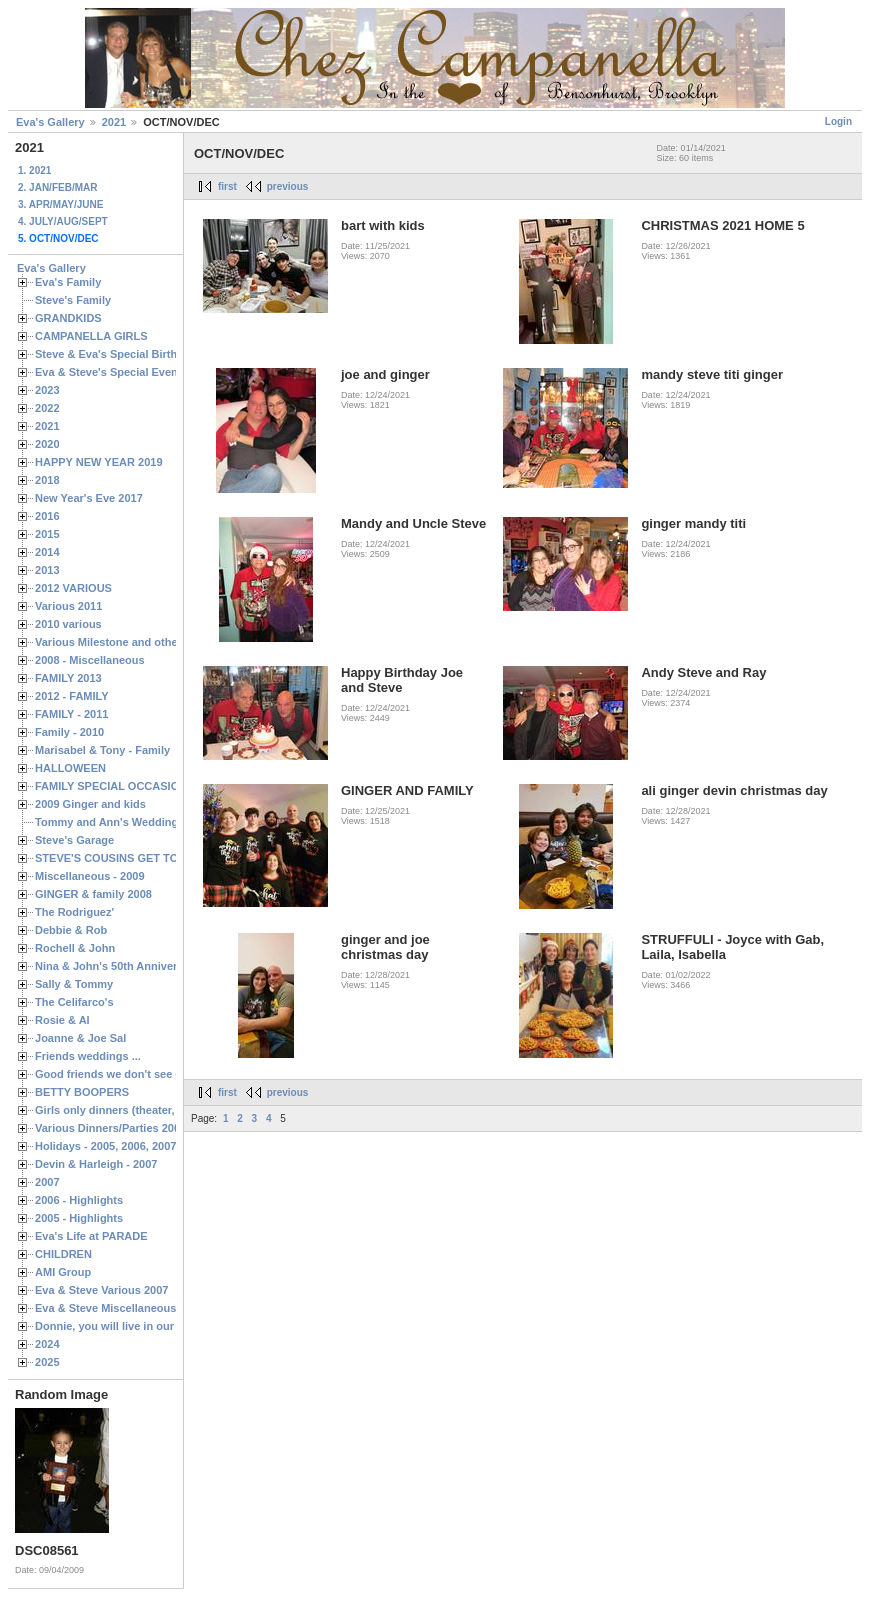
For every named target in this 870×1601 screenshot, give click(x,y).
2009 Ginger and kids (90, 804)
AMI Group (63, 1272)
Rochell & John (75, 948)
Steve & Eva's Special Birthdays (118, 354)
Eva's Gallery (50, 122)
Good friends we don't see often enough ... (146, 1074)
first (227, 186)
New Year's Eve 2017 (89, 498)
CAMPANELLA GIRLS (91, 336)
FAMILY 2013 (68, 678)
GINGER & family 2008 (93, 894)
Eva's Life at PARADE (91, 1236)
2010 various (68, 624)
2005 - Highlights (79, 1218)
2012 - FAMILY (72, 696)
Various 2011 (68, 606)
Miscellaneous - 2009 (90, 876)
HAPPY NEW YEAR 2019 (99, 462)
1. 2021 (34, 170)
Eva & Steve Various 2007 (102, 1290)
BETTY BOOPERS (82, 1092)
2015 (47, 534)
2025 (47, 1362)
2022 (47, 408)
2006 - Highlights (79, 1200)
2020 (47, 444)
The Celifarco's (74, 1002)
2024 (47, 1344)
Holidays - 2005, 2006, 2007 (105, 1146)
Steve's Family (73, 300)
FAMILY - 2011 (71, 714)
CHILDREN (63, 1254)
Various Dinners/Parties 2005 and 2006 (135, 1128)
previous (288, 186)
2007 (47, 1182)
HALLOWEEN (70, 768)
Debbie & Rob (71, 930)
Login (838, 121)
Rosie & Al (62, 1020)
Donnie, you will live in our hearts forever (142, 1326)
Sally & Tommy (74, 984)
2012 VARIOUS (73, 588)
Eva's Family (68, 282)
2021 (114, 122)
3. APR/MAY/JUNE (60, 204)
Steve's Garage (74, 840)
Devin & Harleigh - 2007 (96, 1164)
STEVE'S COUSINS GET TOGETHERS (133, 858)
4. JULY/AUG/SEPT (63, 221)
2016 (47, 516)
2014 (47, 552)
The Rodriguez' (74, 912)
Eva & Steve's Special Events (111, 372)
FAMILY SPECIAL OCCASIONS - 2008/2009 (145, 786)
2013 (47, 570)
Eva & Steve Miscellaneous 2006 (119, 1308)
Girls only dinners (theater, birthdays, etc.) (145, 1110)
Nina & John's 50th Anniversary (117, 966)
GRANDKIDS (68, 318)
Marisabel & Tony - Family (102, 750)
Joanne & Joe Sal (80, 1038)
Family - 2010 (69, 732)
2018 (47, 480)
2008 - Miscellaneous (90, 660)
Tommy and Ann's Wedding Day (118, 822)
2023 (47, 390)
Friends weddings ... (88, 1056)
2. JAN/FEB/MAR (57, 187)
